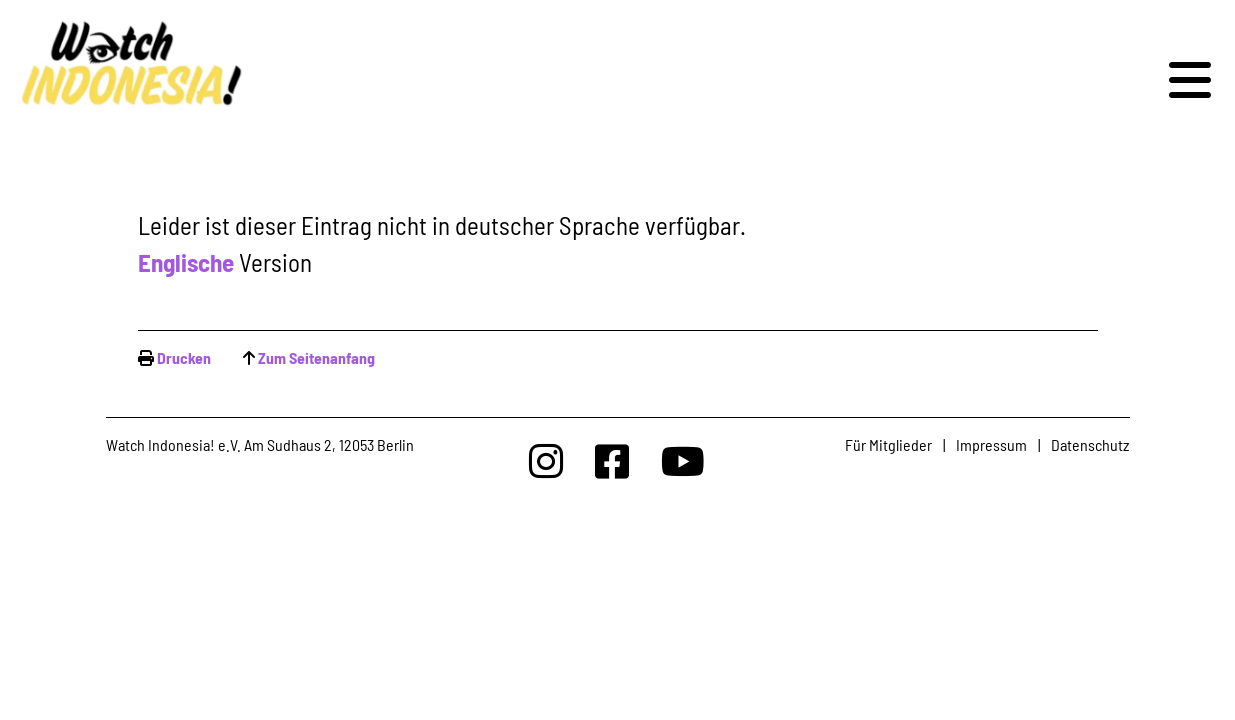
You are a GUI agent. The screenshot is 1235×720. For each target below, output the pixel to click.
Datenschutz (1090, 444)
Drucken (184, 357)
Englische (186, 262)
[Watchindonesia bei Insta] (546, 460)
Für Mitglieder (888, 444)
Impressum (991, 444)
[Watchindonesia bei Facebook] (612, 460)
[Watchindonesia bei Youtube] (683, 460)
